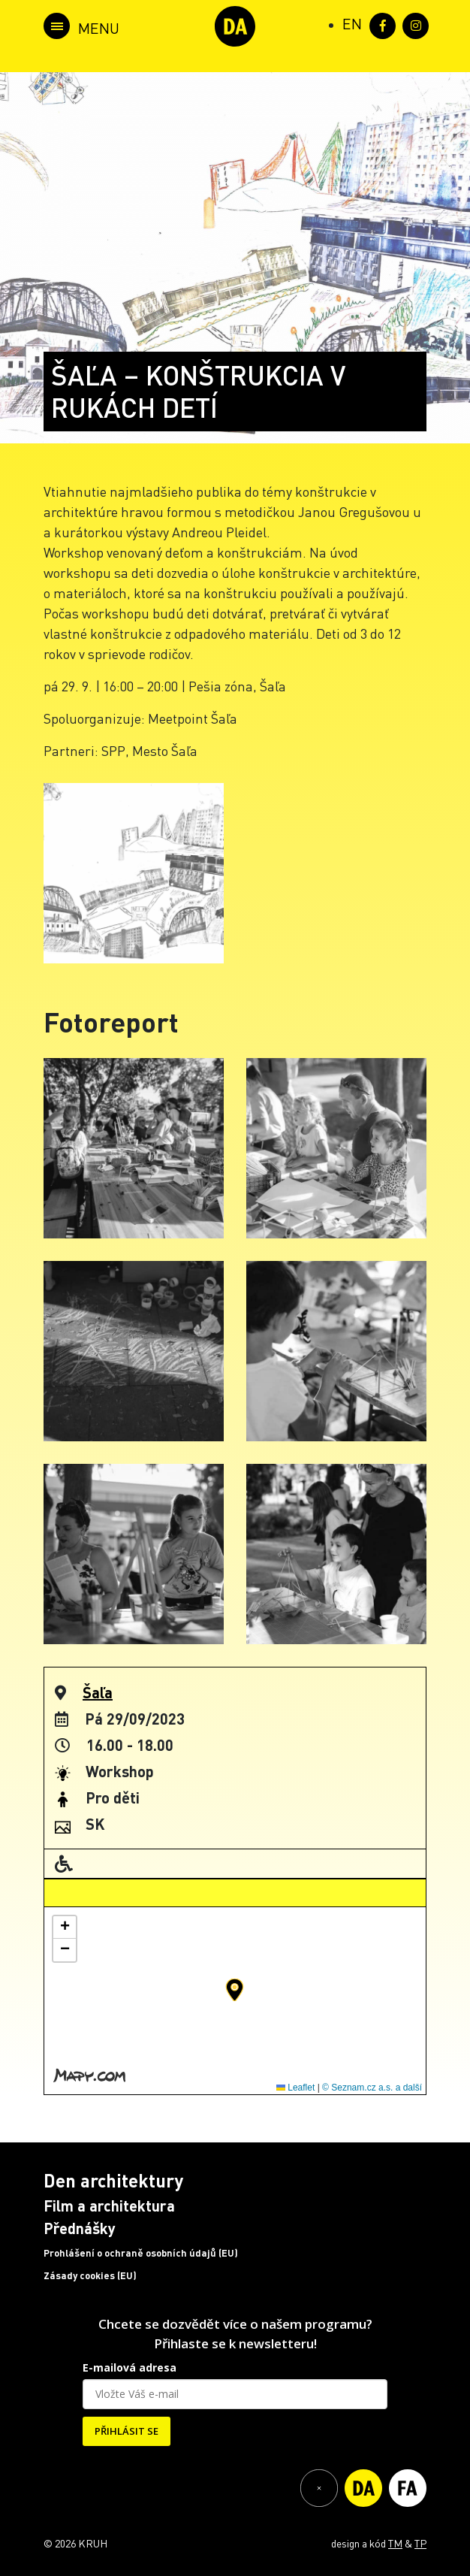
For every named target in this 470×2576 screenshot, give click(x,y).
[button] (234, 1990)
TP (420, 2543)
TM (395, 2543)
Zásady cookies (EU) (90, 2275)
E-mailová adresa (129, 2367)
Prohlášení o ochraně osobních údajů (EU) (141, 2253)
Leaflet (295, 2087)
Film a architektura (109, 2205)
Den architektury (113, 2180)
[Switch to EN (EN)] (352, 23)
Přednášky (80, 2228)
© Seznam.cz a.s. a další (372, 2087)
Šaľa (98, 1692)
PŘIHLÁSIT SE (126, 2431)
